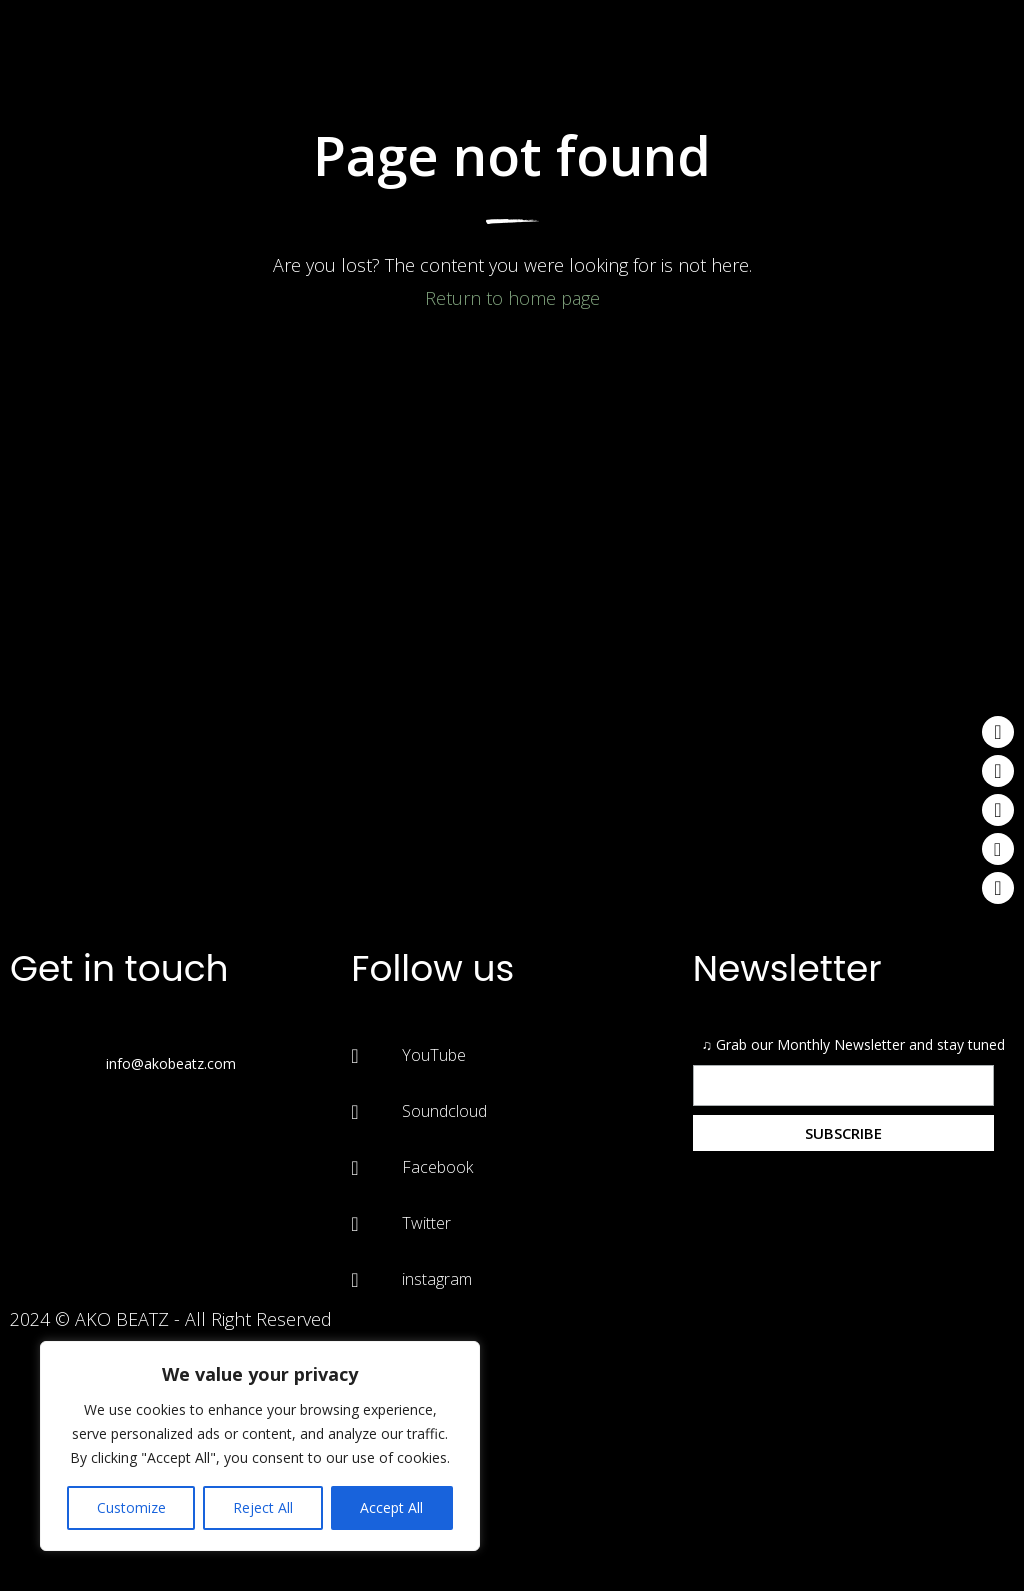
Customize (131, 1507)
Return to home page (512, 298)
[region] (260, 1446)
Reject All (263, 1507)
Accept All (391, 1507)
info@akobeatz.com (171, 1063)
